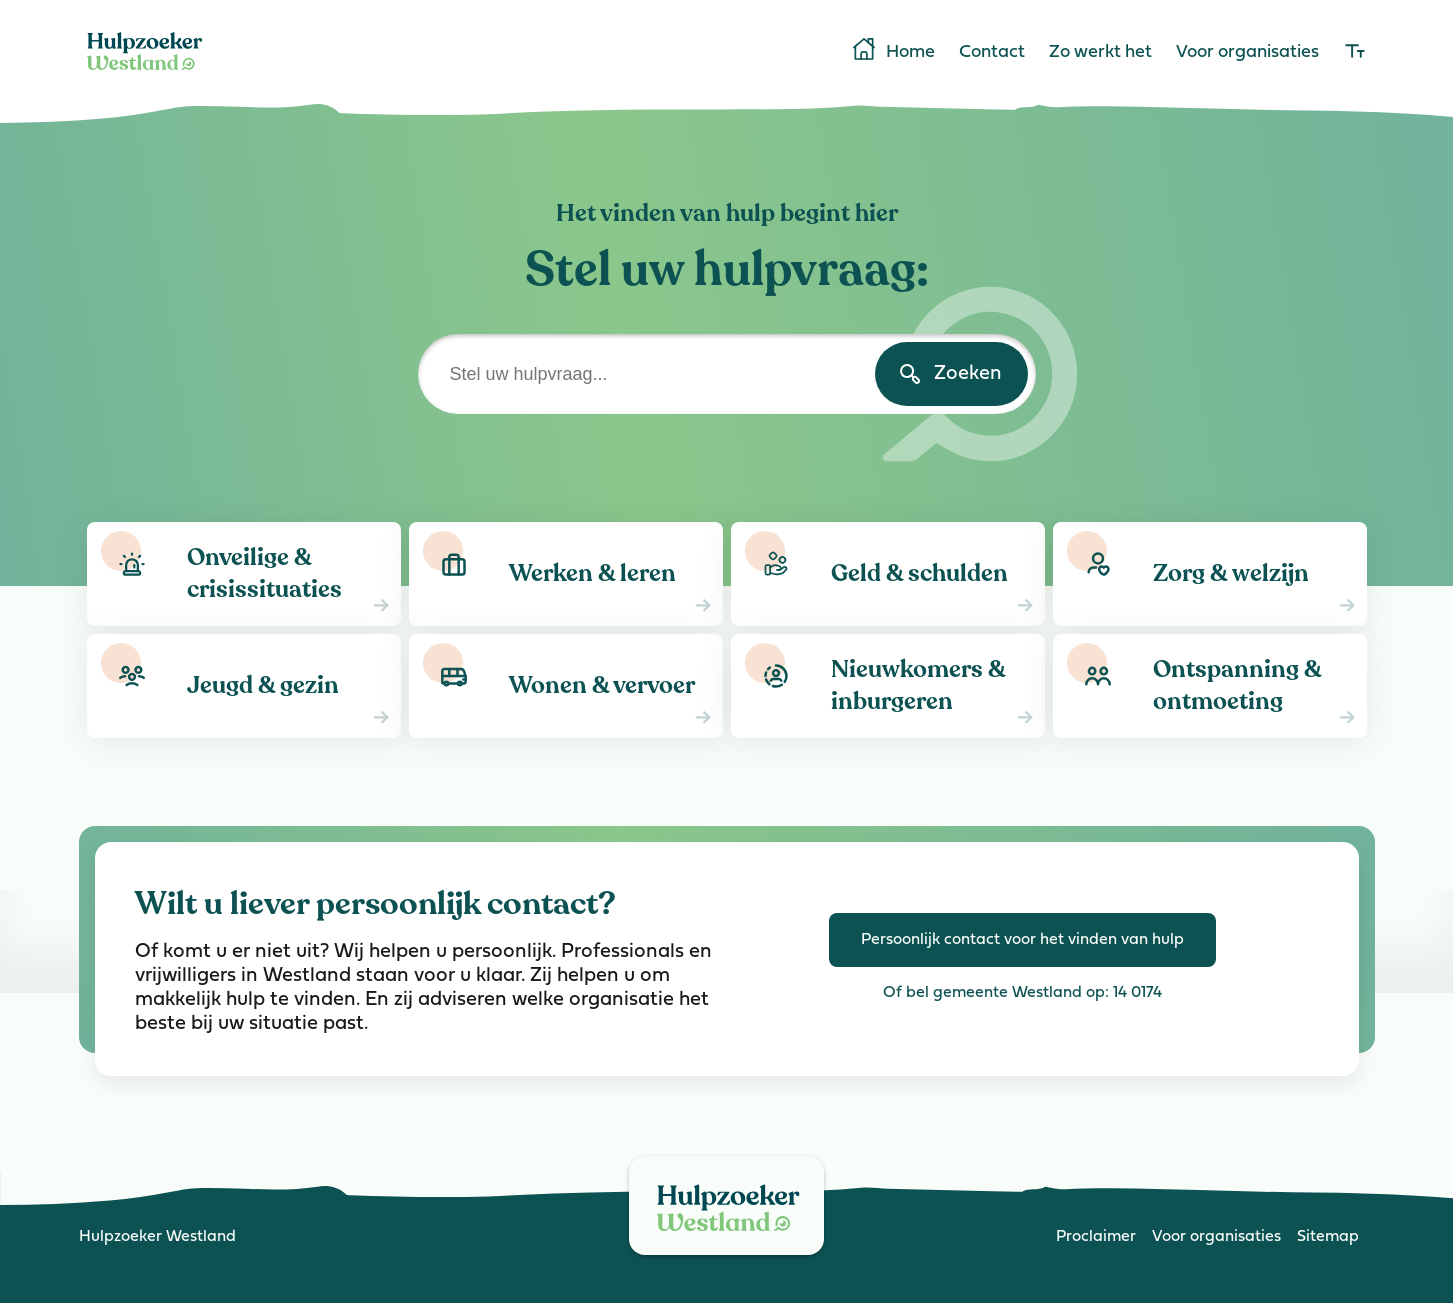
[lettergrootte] (1355, 53)
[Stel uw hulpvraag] (727, 374)
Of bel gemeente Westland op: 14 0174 (1022, 993)
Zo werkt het (1100, 53)
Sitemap (1328, 1237)
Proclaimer (1096, 1237)
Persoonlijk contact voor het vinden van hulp (1022, 940)
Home (892, 51)
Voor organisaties (1247, 53)
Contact (992, 53)
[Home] (145, 74)
